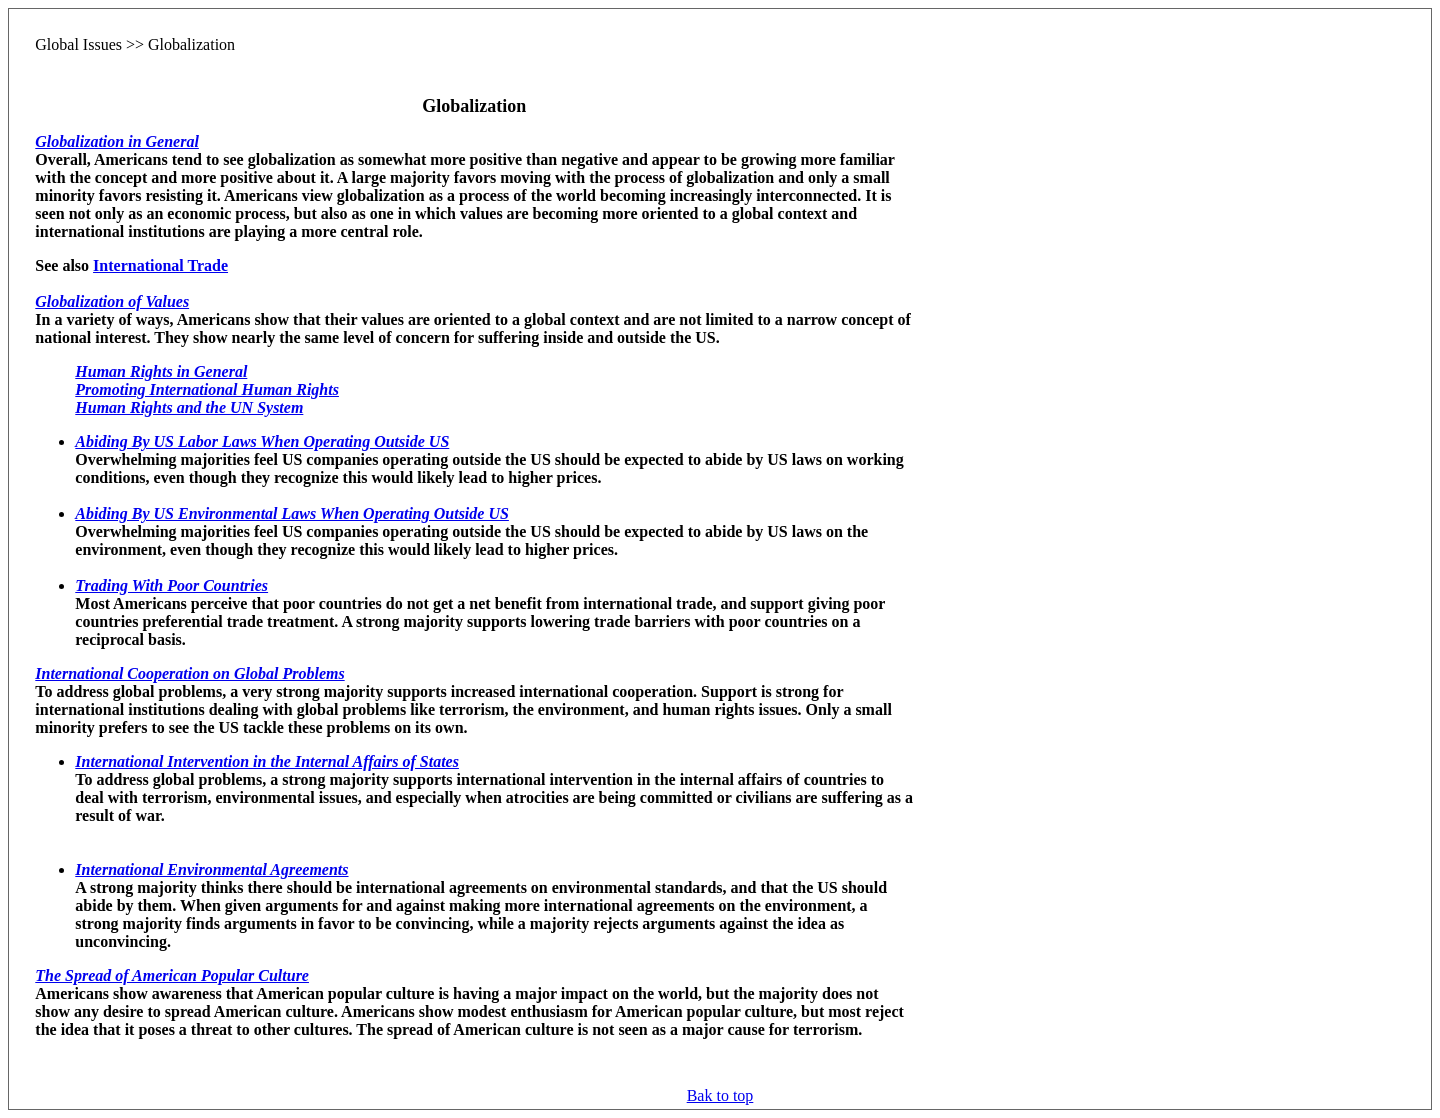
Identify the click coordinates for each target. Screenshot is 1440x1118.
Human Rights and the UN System (189, 407)
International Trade (160, 265)
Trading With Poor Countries (171, 585)
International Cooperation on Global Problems (189, 673)
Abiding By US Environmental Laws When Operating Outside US (292, 513)
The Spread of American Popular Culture (172, 975)
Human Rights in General (161, 371)
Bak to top (720, 1095)
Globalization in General (117, 141)
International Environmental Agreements (211, 869)
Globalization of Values (112, 301)
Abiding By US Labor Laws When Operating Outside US (262, 441)
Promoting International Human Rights (207, 389)
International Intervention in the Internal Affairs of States (267, 761)
